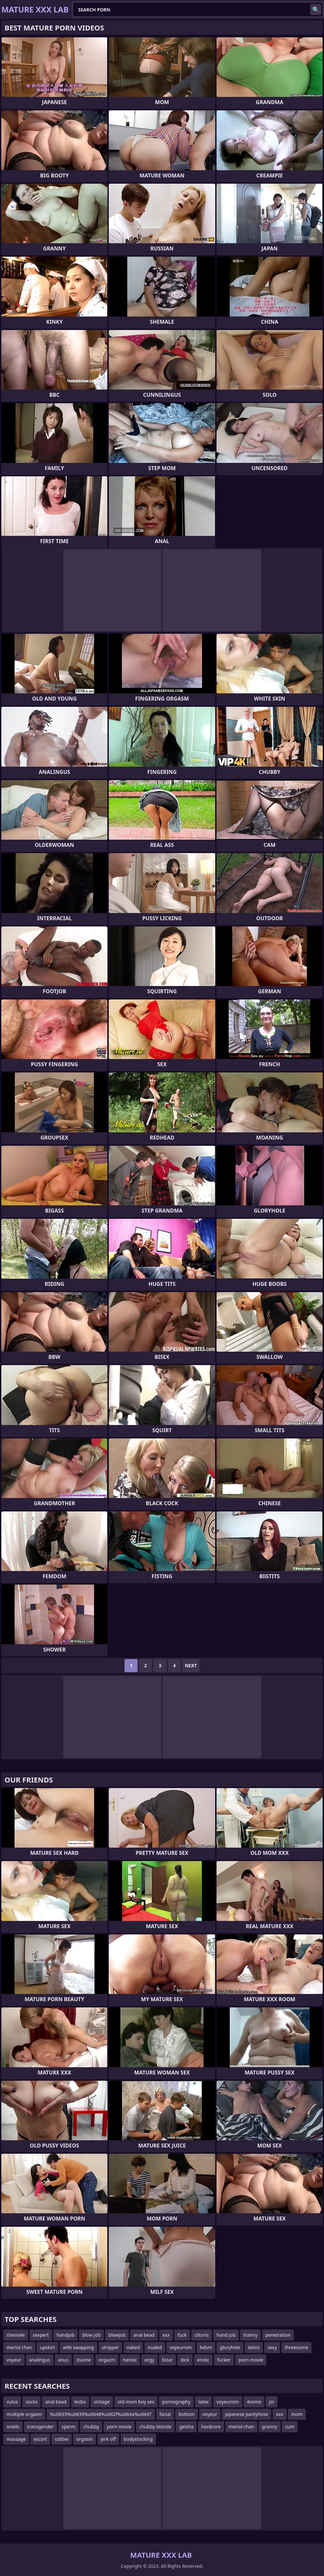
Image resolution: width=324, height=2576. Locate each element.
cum (289, 2426)
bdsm (206, 2347)
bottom (187, 2414)
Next (191, 1665)
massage (16, 2439)
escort (40, 2439)
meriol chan (19, 2347)
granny (269, 2426)
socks (31, 2402)
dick (185, 2360)
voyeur (14, 2360)
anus (63, 2360)
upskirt (47, 2347)
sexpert (41, 2335)
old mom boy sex (136, 2402)
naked (133, 2347)
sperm (68, 2426)
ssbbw (61, 2439)
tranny (250, 2335)
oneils (13, 2426)
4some (254, 2402)
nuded (155, 2347)
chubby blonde (155, 2426)
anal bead (144, 2335)
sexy (272, 2347)
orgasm (84, 2439)
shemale (16, 2335)
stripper (110, 2347)
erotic (203, 2360)
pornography (176, 2402)
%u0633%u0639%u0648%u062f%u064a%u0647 (101, 2414)
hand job (226, 2335)
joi (271, 2402)
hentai (130, 2360)
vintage (102, 2402)
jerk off (108, 2439)
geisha (186, 2426)
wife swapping (78, 2347)
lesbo (80, 2402)
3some (83, 2360)
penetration (278, 2335)
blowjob (116, 2335)
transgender (40, 2426)
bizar (167, 2360)
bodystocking (138, 2439)
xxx (166, 2335)
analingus (39, 2360)
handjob (65, 2335)
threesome (296, 2347)
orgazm (107, 2360)
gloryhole (230, 2347)
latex (203, 2402)
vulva (12, 2402)
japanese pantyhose (246, 2414)
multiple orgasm (24, 2414)
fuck (182, 2335)
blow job (91, 2335)
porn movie (250, 2360)
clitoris (202, 2335)
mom (297, 2414)
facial (165, 2414)
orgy (149, 2360)
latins (254, 2347)
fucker (224, 2360)
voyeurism (181, 2347)
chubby (91, 2426)
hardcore (210, 2426)
